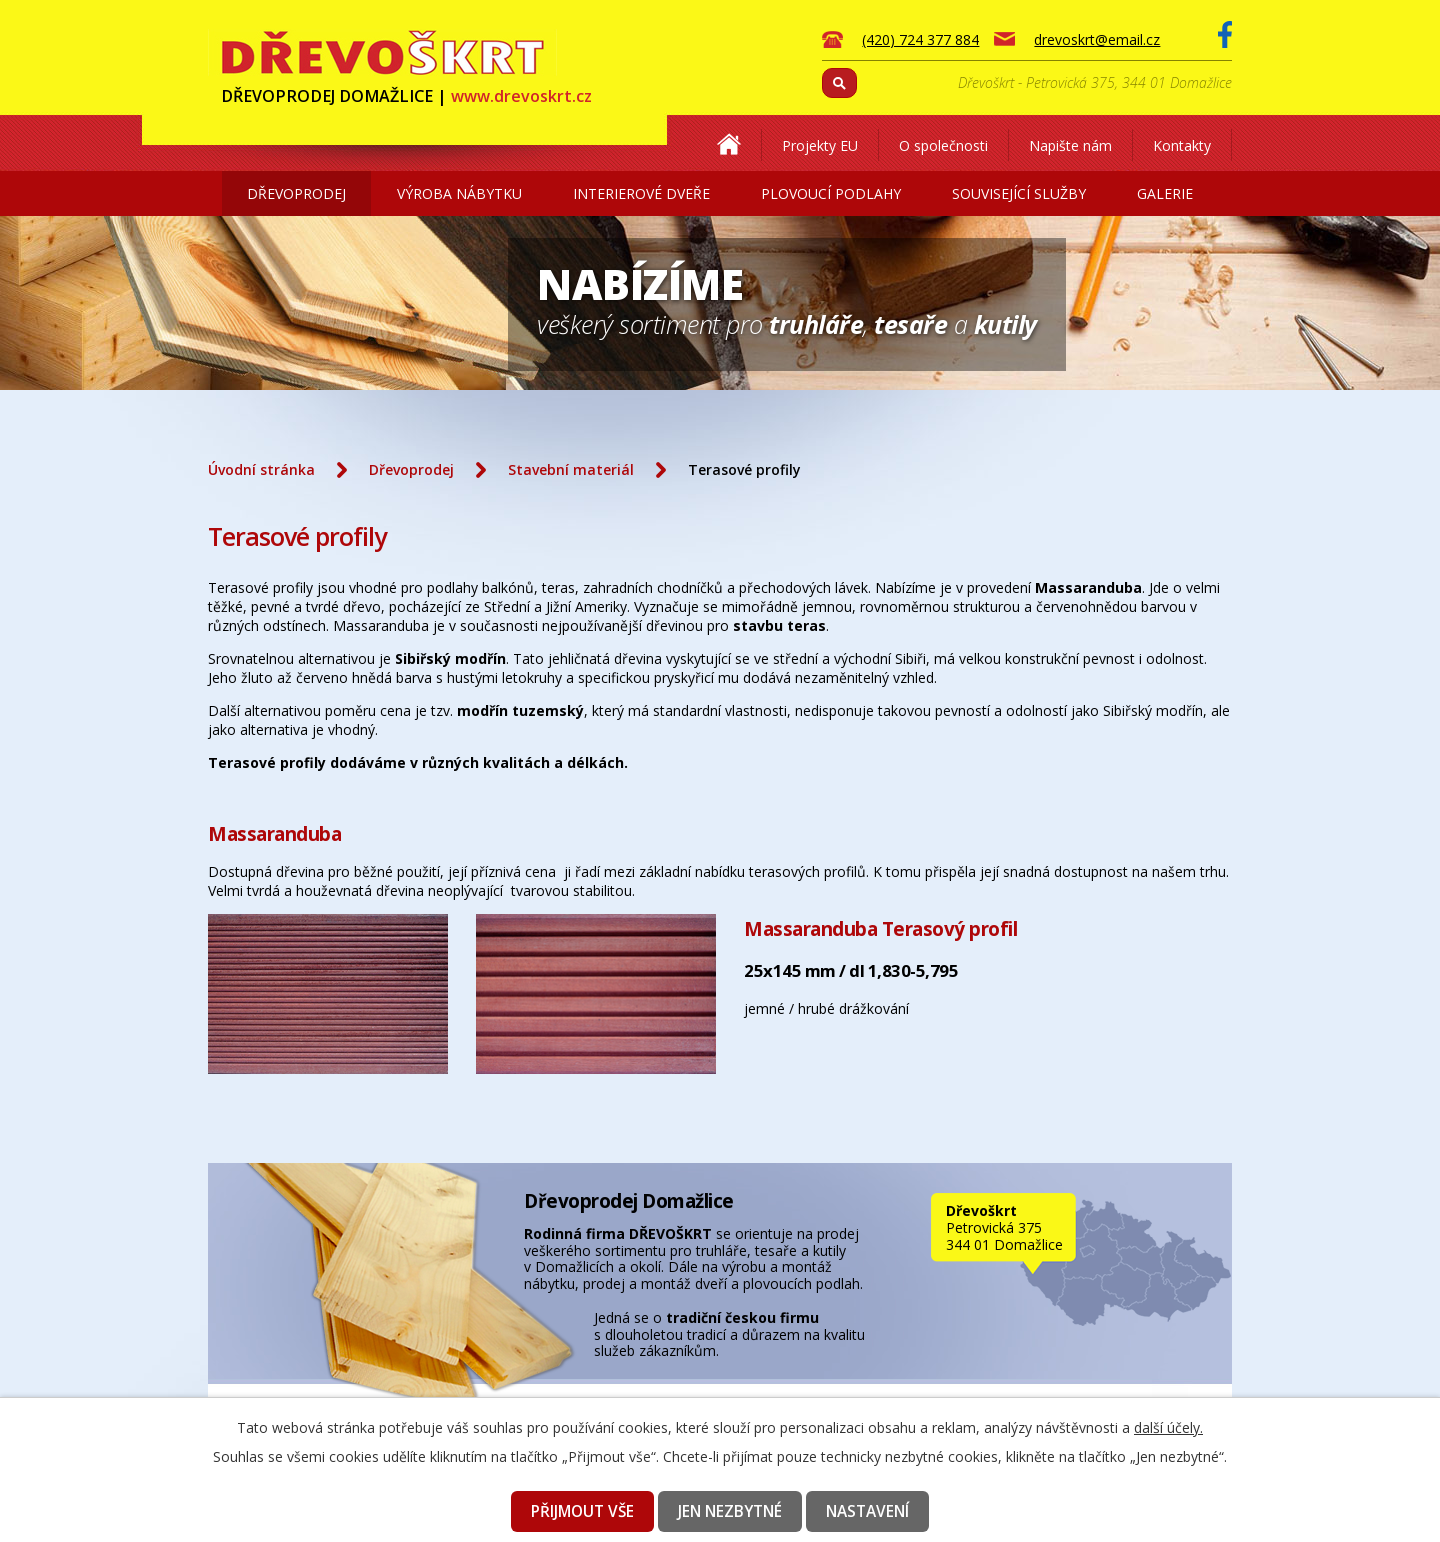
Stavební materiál (571, 469)
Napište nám (1070, 145)
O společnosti (943, 145)
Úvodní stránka (261, 469)
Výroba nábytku (459, 193)
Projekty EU (820, 145)
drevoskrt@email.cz (1097, 39)
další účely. (1168, 1427)
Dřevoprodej (296, 193)
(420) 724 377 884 (920, 39)
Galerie (1165, 193)
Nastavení (867, 1511)
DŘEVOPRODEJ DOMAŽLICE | (406, 96)
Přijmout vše (582, 1511)
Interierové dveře (641, 193)
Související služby (1019, 193)
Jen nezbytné (730, 1511)
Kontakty (1182, 145)
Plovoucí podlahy (831, 193)
